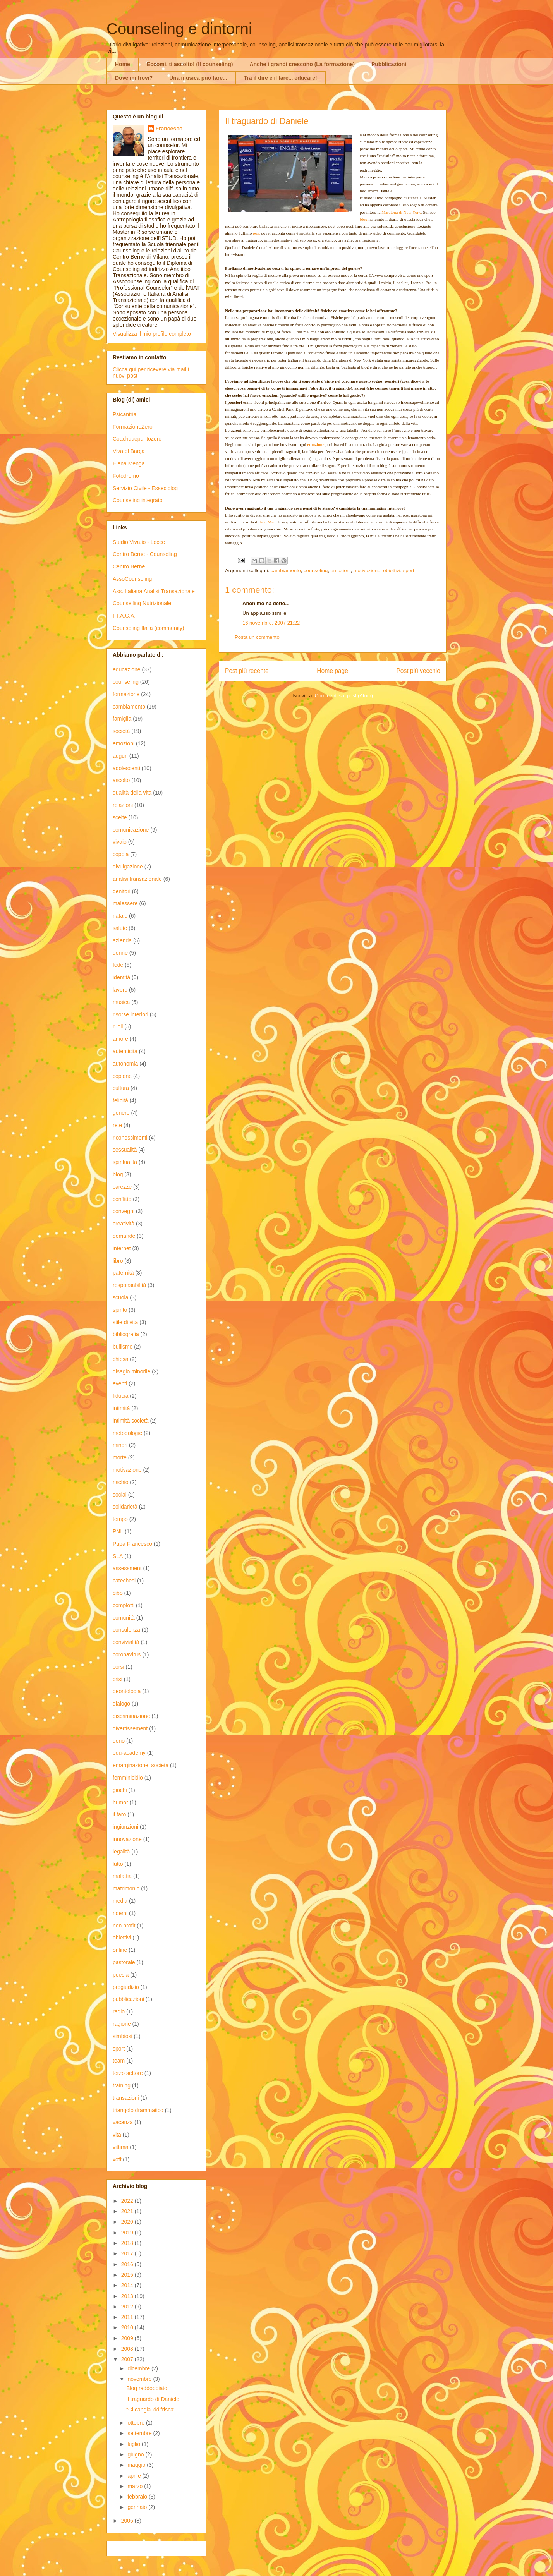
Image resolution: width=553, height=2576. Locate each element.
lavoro (120, 990)
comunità (124, 1618)
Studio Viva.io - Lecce (139, 542)
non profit (124, 1925)
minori (120, 1445)
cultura (121, 1088)
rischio (120, 1482)
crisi (117, 1679)
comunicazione (131, 830)
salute (120, 928)
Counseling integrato (137, 500)
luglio (134, 2444)
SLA (118, 1556)
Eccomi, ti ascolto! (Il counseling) (190, 64)
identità (121, 977)
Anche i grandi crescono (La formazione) (302, 64)
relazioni (123, 805)
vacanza (123, 2122)
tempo (120, 1519)
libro (118, 1261)
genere (121, 1113)
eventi (120, 1383)
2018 (128, 2243)
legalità (121, 1851)
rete (117, 1125)
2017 (128, 2253)
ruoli (118, 1026)
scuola (120, 1297)
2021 (128, 2211)
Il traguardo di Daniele (152, 2399)
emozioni (340, 570)
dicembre (139, 2368)
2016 (128, 2264)
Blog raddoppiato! (147, 2388)
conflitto (122, 1199)
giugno (136, 2454)
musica (121, 1002)
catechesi (124, 1580)
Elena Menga (129, 463)
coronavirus (127, 1654)
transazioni (126, 2098)
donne (120, 953)
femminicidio (128, 1778)
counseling (316, 570)
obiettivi (391, 570)
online (120, 1950)
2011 (128, 2317)
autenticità (125, 1051)
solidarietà (125, 1506)
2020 (128, 2222)
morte (120, 1457)
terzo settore (128, 2073)
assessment (127, 1568)
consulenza (126, 1630)
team (119, 2061)
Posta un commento (257, 637)
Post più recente (247, 671)
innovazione (127, 1839)
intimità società (131, 1421)
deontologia (127, 1691)
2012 (128, 2306)
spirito (120, 1310)
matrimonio (126, 1888)
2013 (128, 2296)
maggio (137, 2465)
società (121, 731)
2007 (128, 2359)
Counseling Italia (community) (148, 628)
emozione (315, 444)
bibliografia (126, 1334)
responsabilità (129, 1285)
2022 (128, 2201)
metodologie (127, 1433)
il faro (119, 1814)
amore (120, 1039)
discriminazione (131, 1716)
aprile (134, 2476)
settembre (140, 2433)
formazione (126, 694)
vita (117, 2135)
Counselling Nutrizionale (142, 603)
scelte (120, 817)
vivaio (120, 842)
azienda (122, 940)
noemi (120, 1913)
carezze (122, 1187)
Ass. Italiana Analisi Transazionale (154, 591)
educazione (127, 669)
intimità (121, 1408)
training (122, 2085)
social (120, 1494)
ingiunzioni (125, 1827)
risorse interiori (130, 1014)
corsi (118, 1667)
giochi (120, 1790)
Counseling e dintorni (179, 28)
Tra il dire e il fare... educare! (280, 78)
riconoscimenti (130, 1137)
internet (122, 1248)
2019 (128, 2232)
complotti (123, 1605)
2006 (128, 2521)
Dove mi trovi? (134, 78)
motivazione (367, 570)
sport (408, 570)
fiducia (120, 1396)
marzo (135, 2486)
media (120, 1901)
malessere (125, 903)
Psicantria (124, 414)
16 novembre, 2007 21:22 (271, 623)
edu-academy (129, 1753)
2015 (128, 2275)
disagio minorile (131, 1371)
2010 (128, 2327)
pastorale (124, 1962)
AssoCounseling (132, 579)
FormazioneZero (133, 427)
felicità (120, 1100)
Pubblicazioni (388, 64)
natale (120, 916)
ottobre (136, 2423)
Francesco (169, 128)
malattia (122, 1876)
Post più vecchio (418, 671)
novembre (140, 2379)
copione (122, 1076)
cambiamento (286, 570)
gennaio (137, 2507)
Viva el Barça (128, 451)
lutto (118, 1864)
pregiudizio (126, 1987)
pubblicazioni (128, 1999)
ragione (122, 2024)
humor (120, 1802)
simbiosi (122, 2036)
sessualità (125, 1149)
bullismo (122, 1347)
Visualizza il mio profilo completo (152, 334)
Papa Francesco (132, 1544)
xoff (117, 2159)
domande (124, 1236)
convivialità (126, 1642)
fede (118, 965)
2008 (128, 2349)
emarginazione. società (140, 1765)
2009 (128, 2338)
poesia (121, 1975)
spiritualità (125, 1162)
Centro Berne (129, 566)
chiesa (120, 1359)
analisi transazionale (137, 879)
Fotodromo (126, 476)
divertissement (130, 1728)
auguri (120, 756)
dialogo (121, 1704)
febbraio (137, 2497)
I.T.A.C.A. (124, 616)
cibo (118, 1593)
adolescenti (126, 768)
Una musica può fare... (198, 78)
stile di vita (125, 1322)
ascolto (121, 780)
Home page (332, 671)
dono (119, 1741)
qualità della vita (132, 792)
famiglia (122, 719)
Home (122, 64)
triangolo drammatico (138, 2110)
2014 (128, 2285)
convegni (123, 1211)
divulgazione (128, 866)
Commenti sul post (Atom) (344, 695)
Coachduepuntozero (137, 439)
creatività (123, 1223)
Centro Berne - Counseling (145, 554)
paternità (123, 1273)
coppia (121, 854)
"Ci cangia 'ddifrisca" (150, 2409)
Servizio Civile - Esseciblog (145, 488)
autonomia (125, 1064)
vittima (120, 2147)
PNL (118, 1531)
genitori (122, 891)
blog (118, 1174)
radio (119, 2011)
